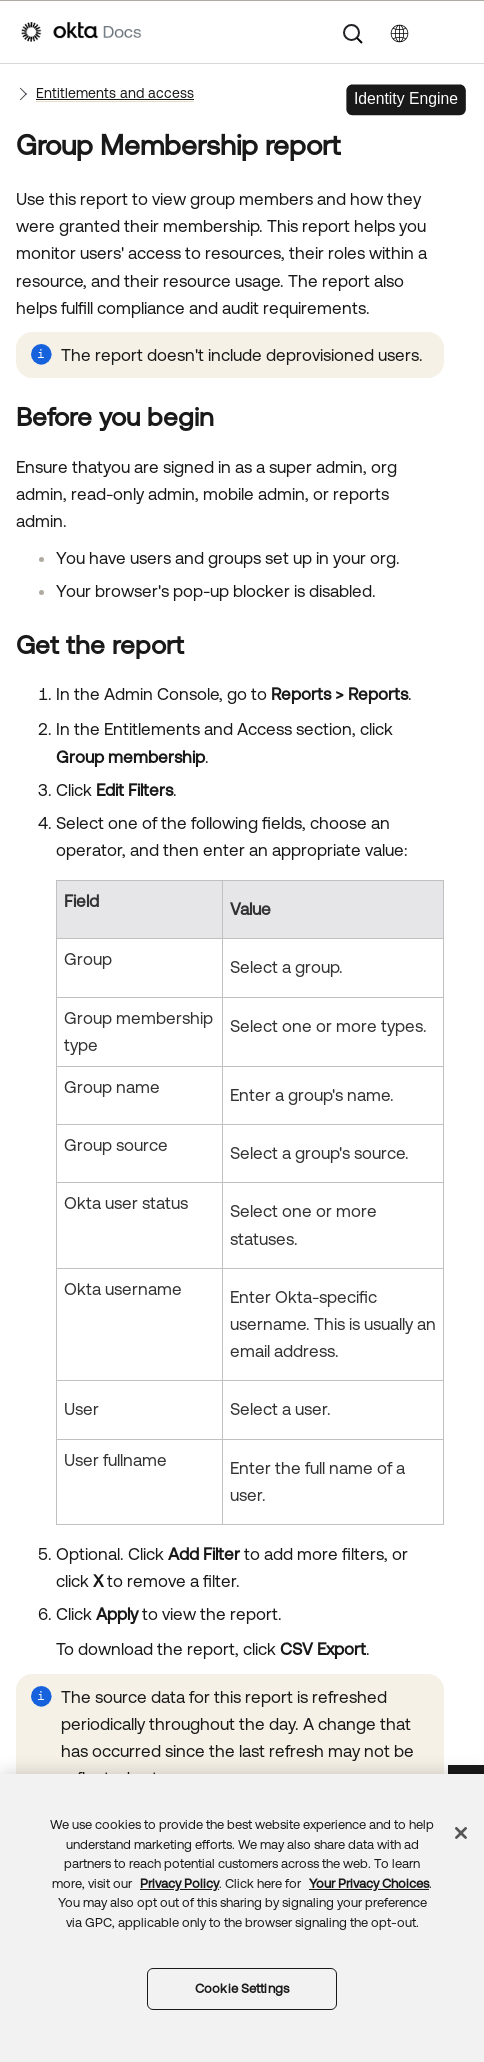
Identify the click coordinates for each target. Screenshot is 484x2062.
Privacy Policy (179, 1883)
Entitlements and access (115, 93)
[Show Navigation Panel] (453, 32)
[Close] (461, 1833)
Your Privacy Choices (369, 1883)
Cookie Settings (242, 1988)
